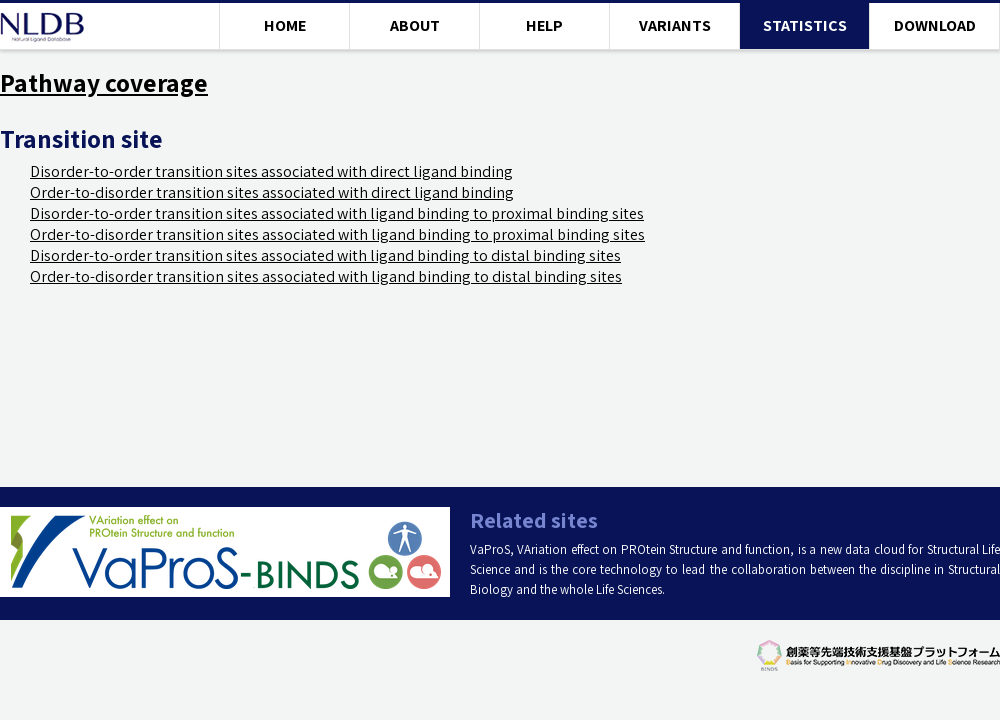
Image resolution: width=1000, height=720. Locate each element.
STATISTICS (805, 25)
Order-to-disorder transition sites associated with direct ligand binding (272, 192)
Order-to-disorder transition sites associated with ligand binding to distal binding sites (326, 276)
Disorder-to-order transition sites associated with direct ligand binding (271, 171)
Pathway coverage (104, 82)
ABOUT (415, 25)
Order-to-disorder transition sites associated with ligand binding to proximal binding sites (337, 234)
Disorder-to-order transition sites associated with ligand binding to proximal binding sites (337, 213)
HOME (285, 25)
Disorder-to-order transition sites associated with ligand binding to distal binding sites (325, 255)
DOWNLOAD (935, 25)
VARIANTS (675, 25)
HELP (544, 25)
